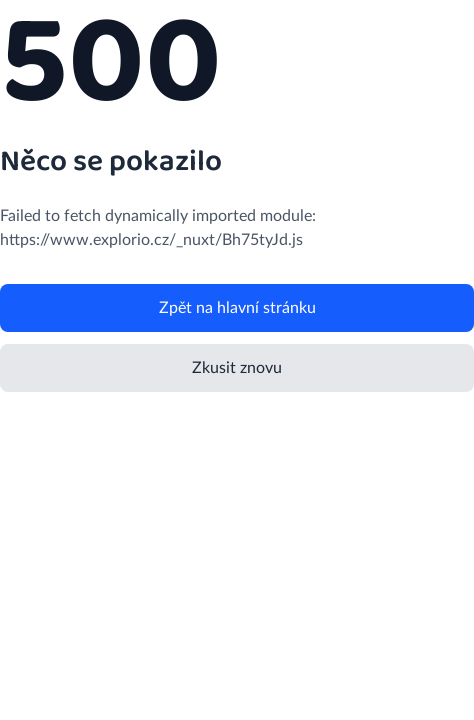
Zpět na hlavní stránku (237, 308)
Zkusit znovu (237, 368)
